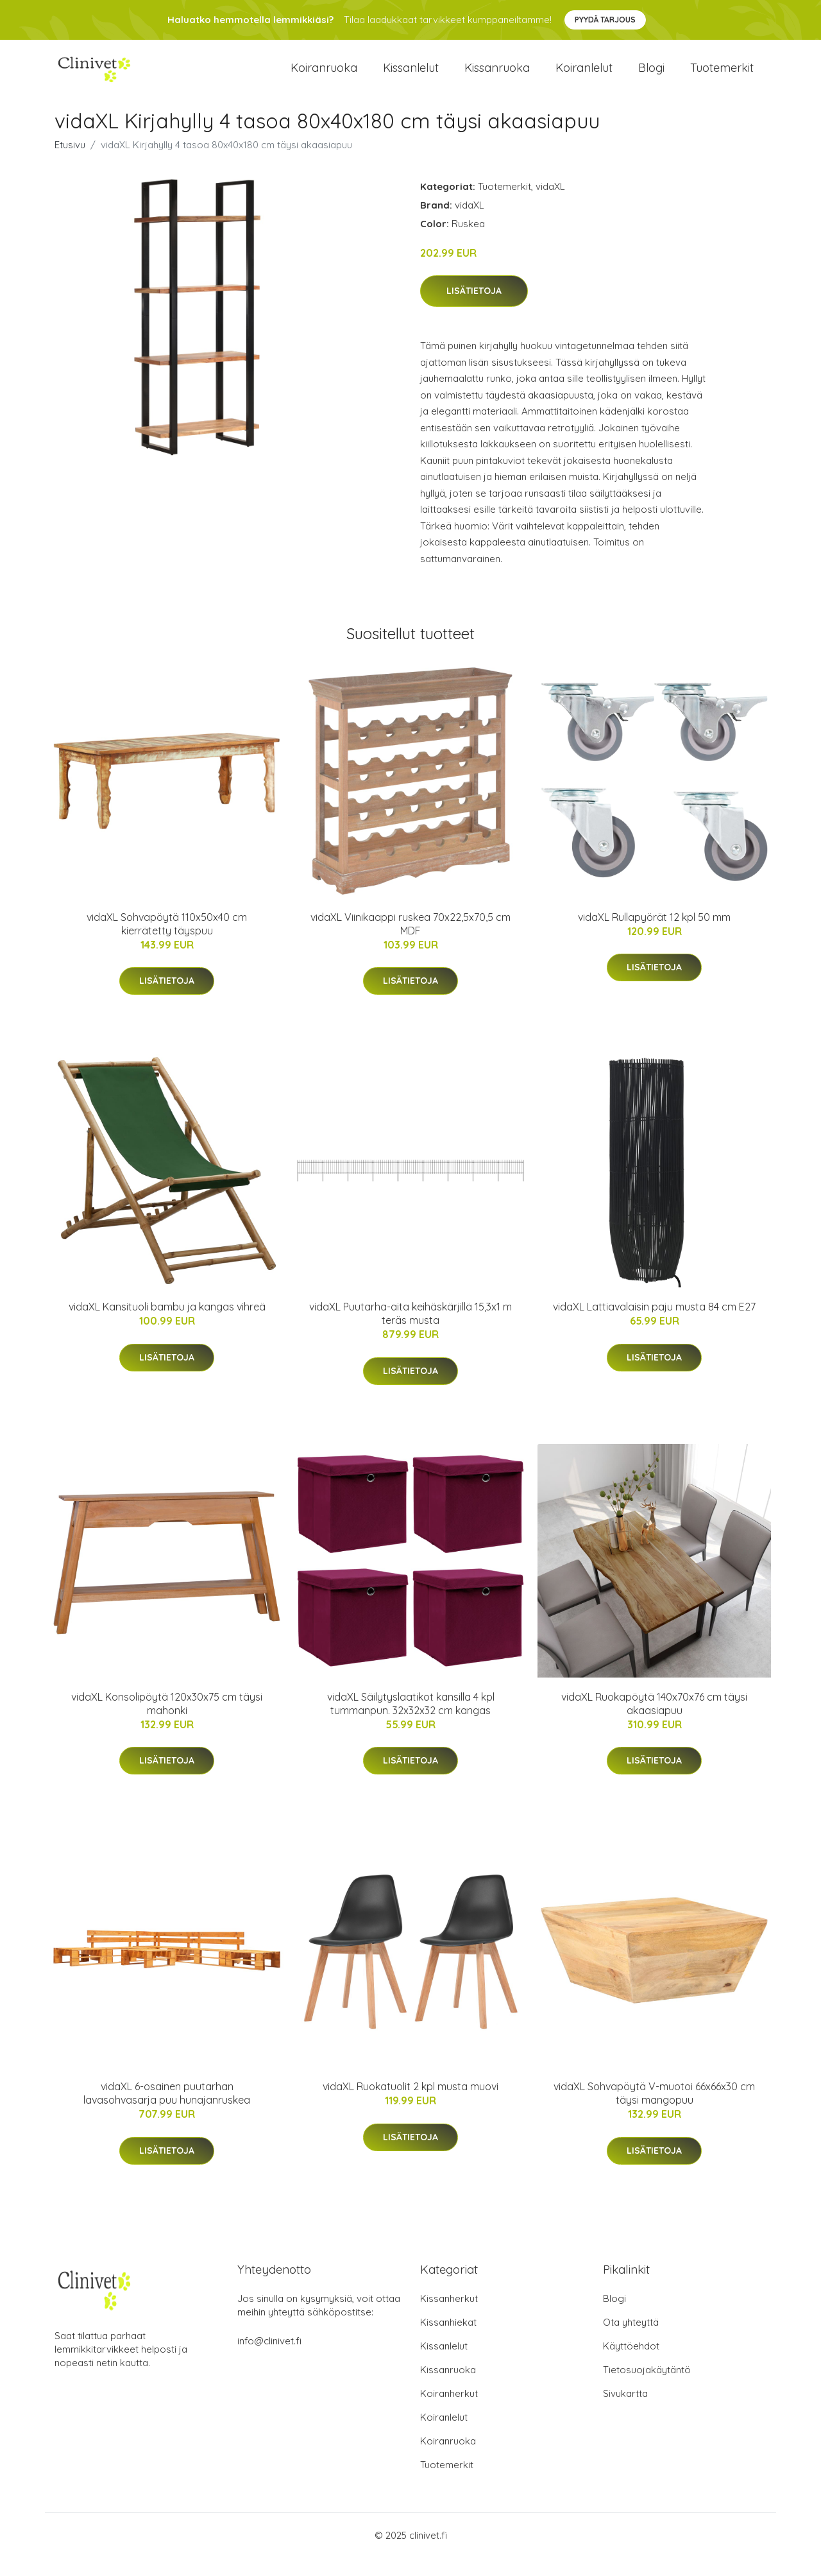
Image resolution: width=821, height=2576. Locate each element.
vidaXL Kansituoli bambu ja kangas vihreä (167, 1325)
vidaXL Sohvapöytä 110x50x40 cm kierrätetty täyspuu (167, 942)
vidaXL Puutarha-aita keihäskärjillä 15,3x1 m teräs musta (410, 1332)
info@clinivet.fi (269, 2359)
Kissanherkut (449, 2317)
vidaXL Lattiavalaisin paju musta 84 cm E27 (654, 1325)
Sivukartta (625, 2412)
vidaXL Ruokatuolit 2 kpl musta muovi (410, 2105)
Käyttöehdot (631, 2364)
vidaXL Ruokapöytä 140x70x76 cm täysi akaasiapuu (654, 1721)
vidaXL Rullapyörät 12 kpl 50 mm (654, 935)
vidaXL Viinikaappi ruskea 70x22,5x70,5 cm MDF (410, 942)
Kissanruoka (497, 76)
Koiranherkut (449, 2412)
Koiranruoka (324, 76)
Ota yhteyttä (631, 2341)
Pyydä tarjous (605, 19)
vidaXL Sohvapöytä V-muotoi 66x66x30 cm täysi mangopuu (654, 2112)
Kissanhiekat (448, 2341)
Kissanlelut (411, 76)
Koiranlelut (584, 76)
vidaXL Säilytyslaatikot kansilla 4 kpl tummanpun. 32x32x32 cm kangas (411, 1721)
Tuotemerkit (722, 76)
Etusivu (70, 163)
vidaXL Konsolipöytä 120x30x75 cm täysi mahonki (166, 1721)
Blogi (651, 76)
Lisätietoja (474, 309)
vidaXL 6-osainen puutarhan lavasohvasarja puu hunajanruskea (166, 2112)
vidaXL (550, 204)
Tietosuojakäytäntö (647, 2388)
